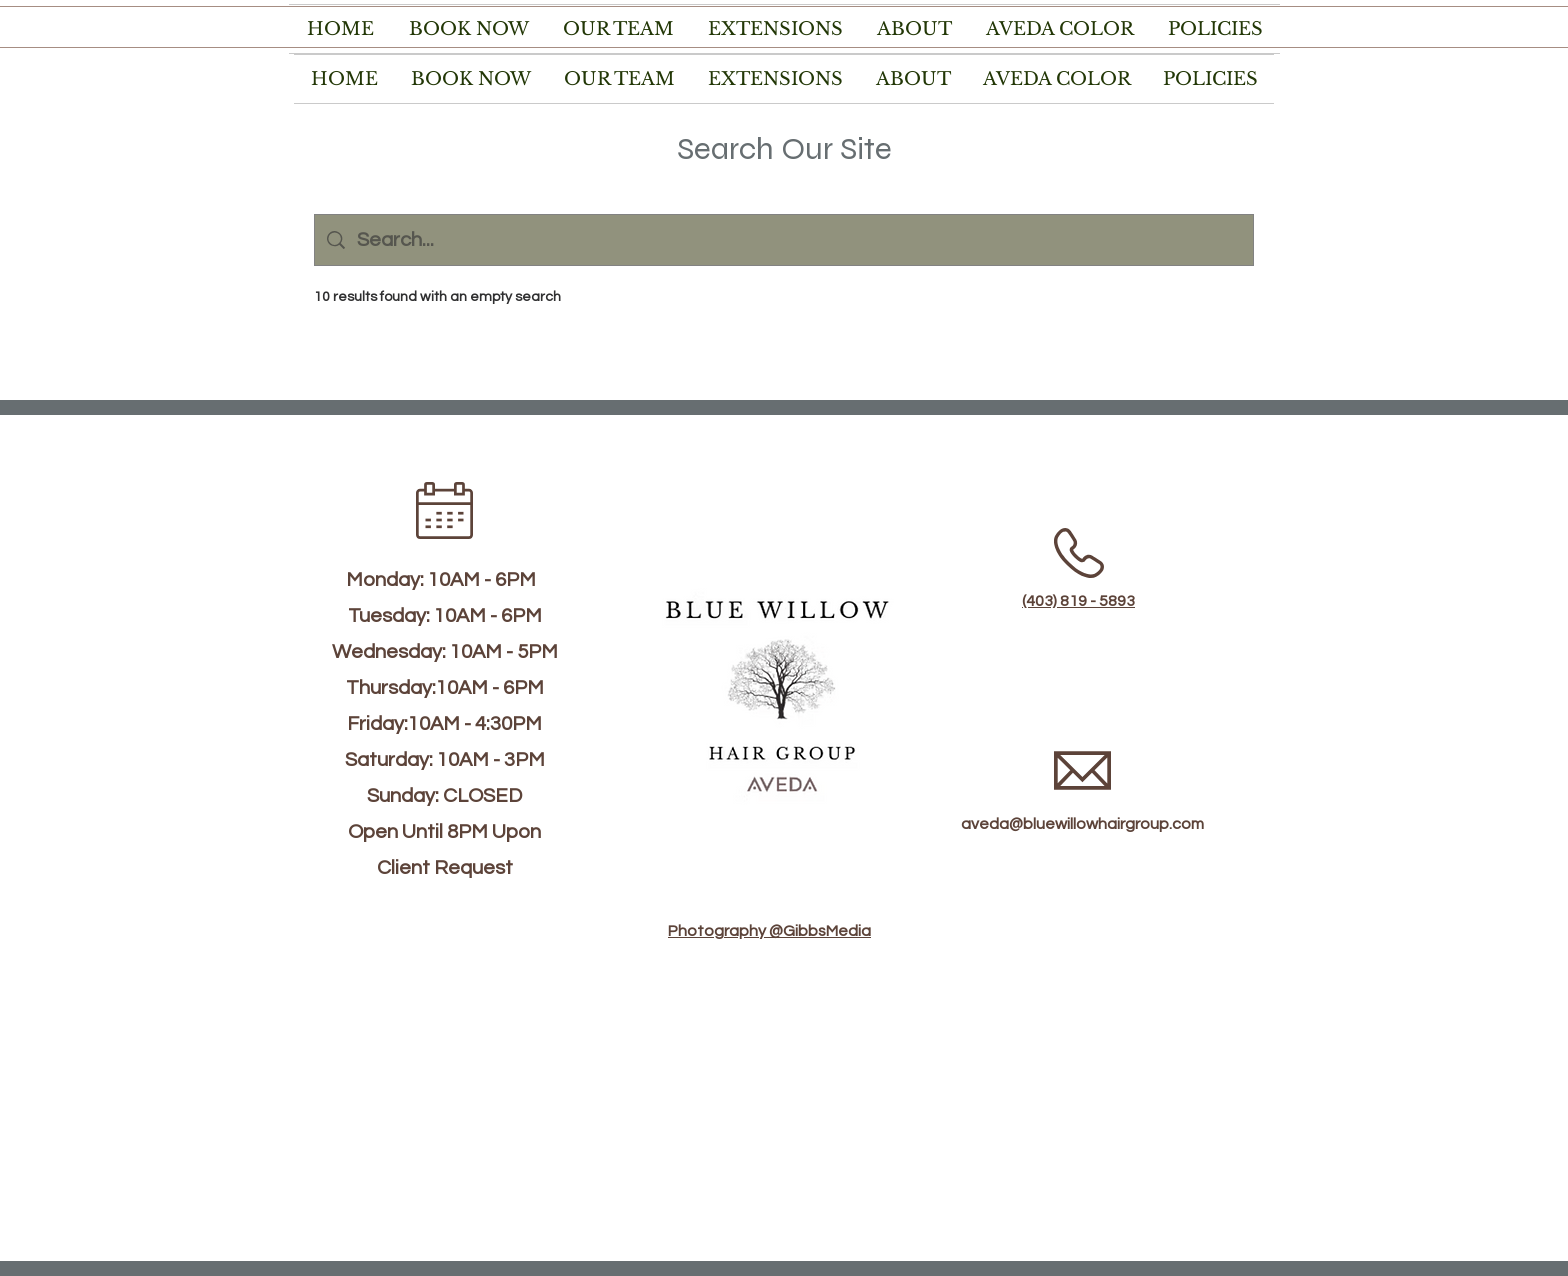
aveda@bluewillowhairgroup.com (1082, 824)
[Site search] (799, 240)
